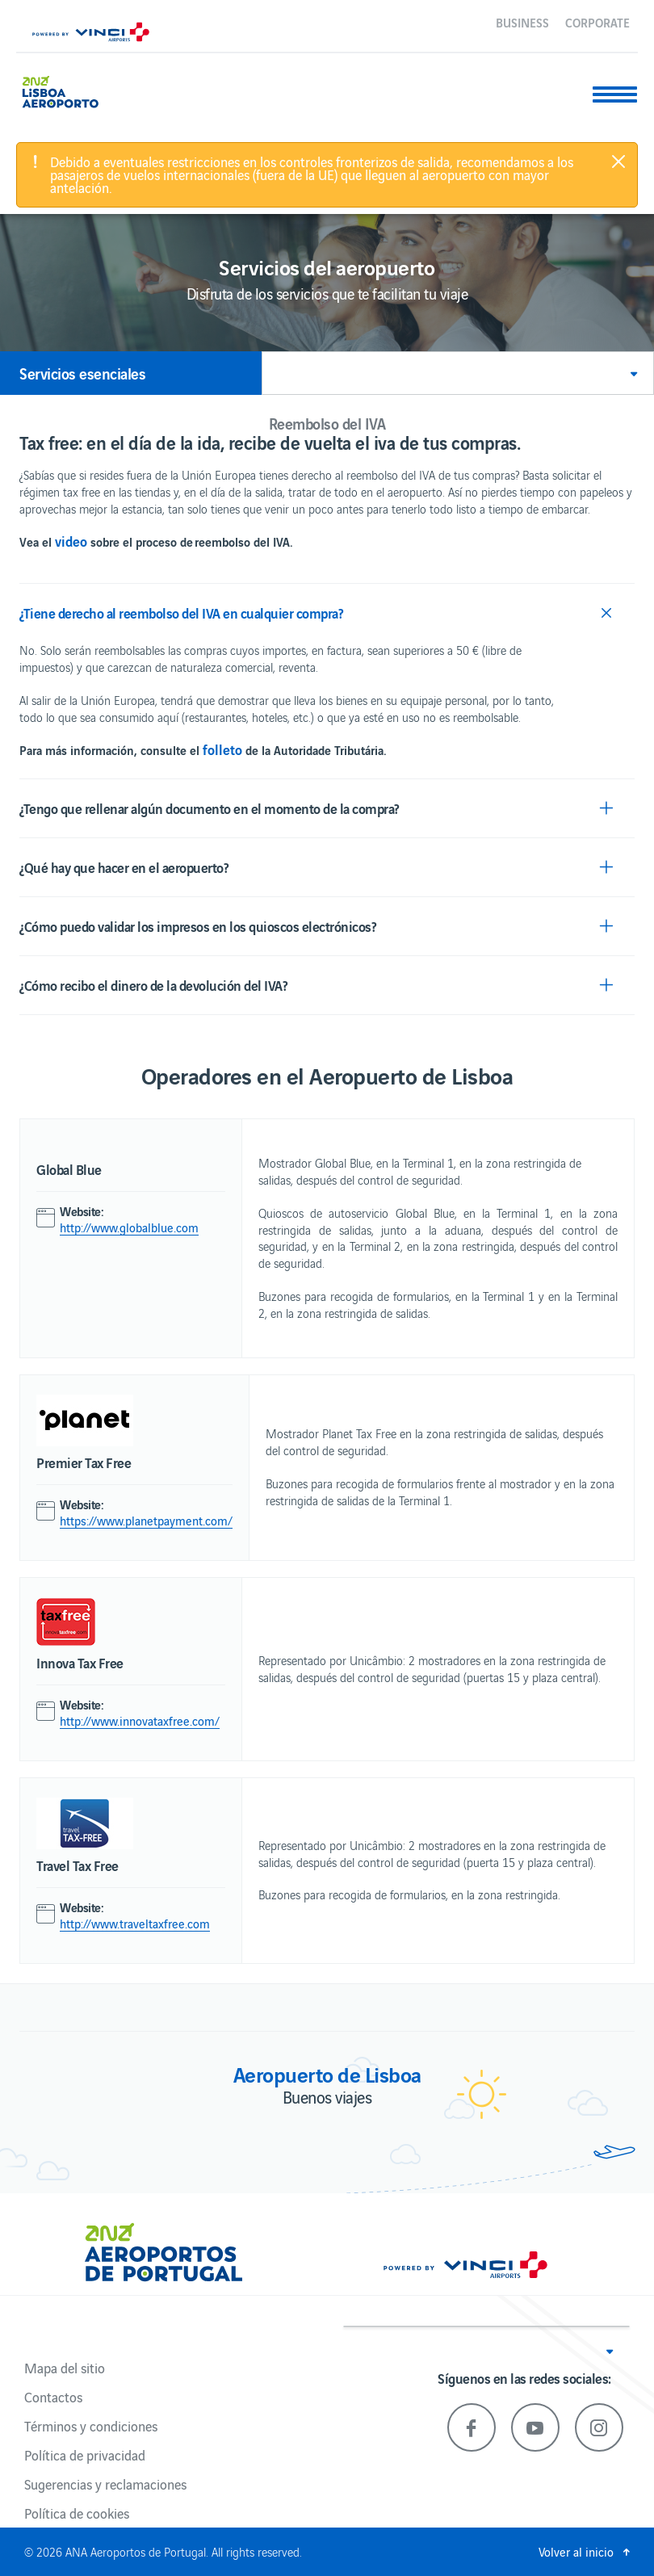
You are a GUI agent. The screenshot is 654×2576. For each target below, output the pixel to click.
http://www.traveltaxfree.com (135, 1923)
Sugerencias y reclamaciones (105, 2484)
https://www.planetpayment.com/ (146, 1520)
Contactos (53, 2396)
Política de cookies (76, 2513)
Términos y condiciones (90, 2425)
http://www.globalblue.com (129, 1227)
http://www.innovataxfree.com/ (140, 1720)
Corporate (597, 22)
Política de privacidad (84, 2455)
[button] (458, 373)
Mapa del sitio (64, 2367)
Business (522, 22)
